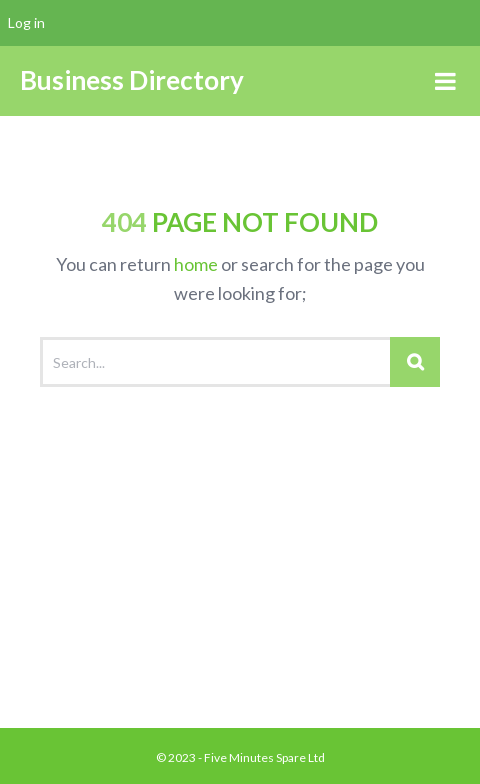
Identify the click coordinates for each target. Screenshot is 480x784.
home (196, 264)
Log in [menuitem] (26, 22)
